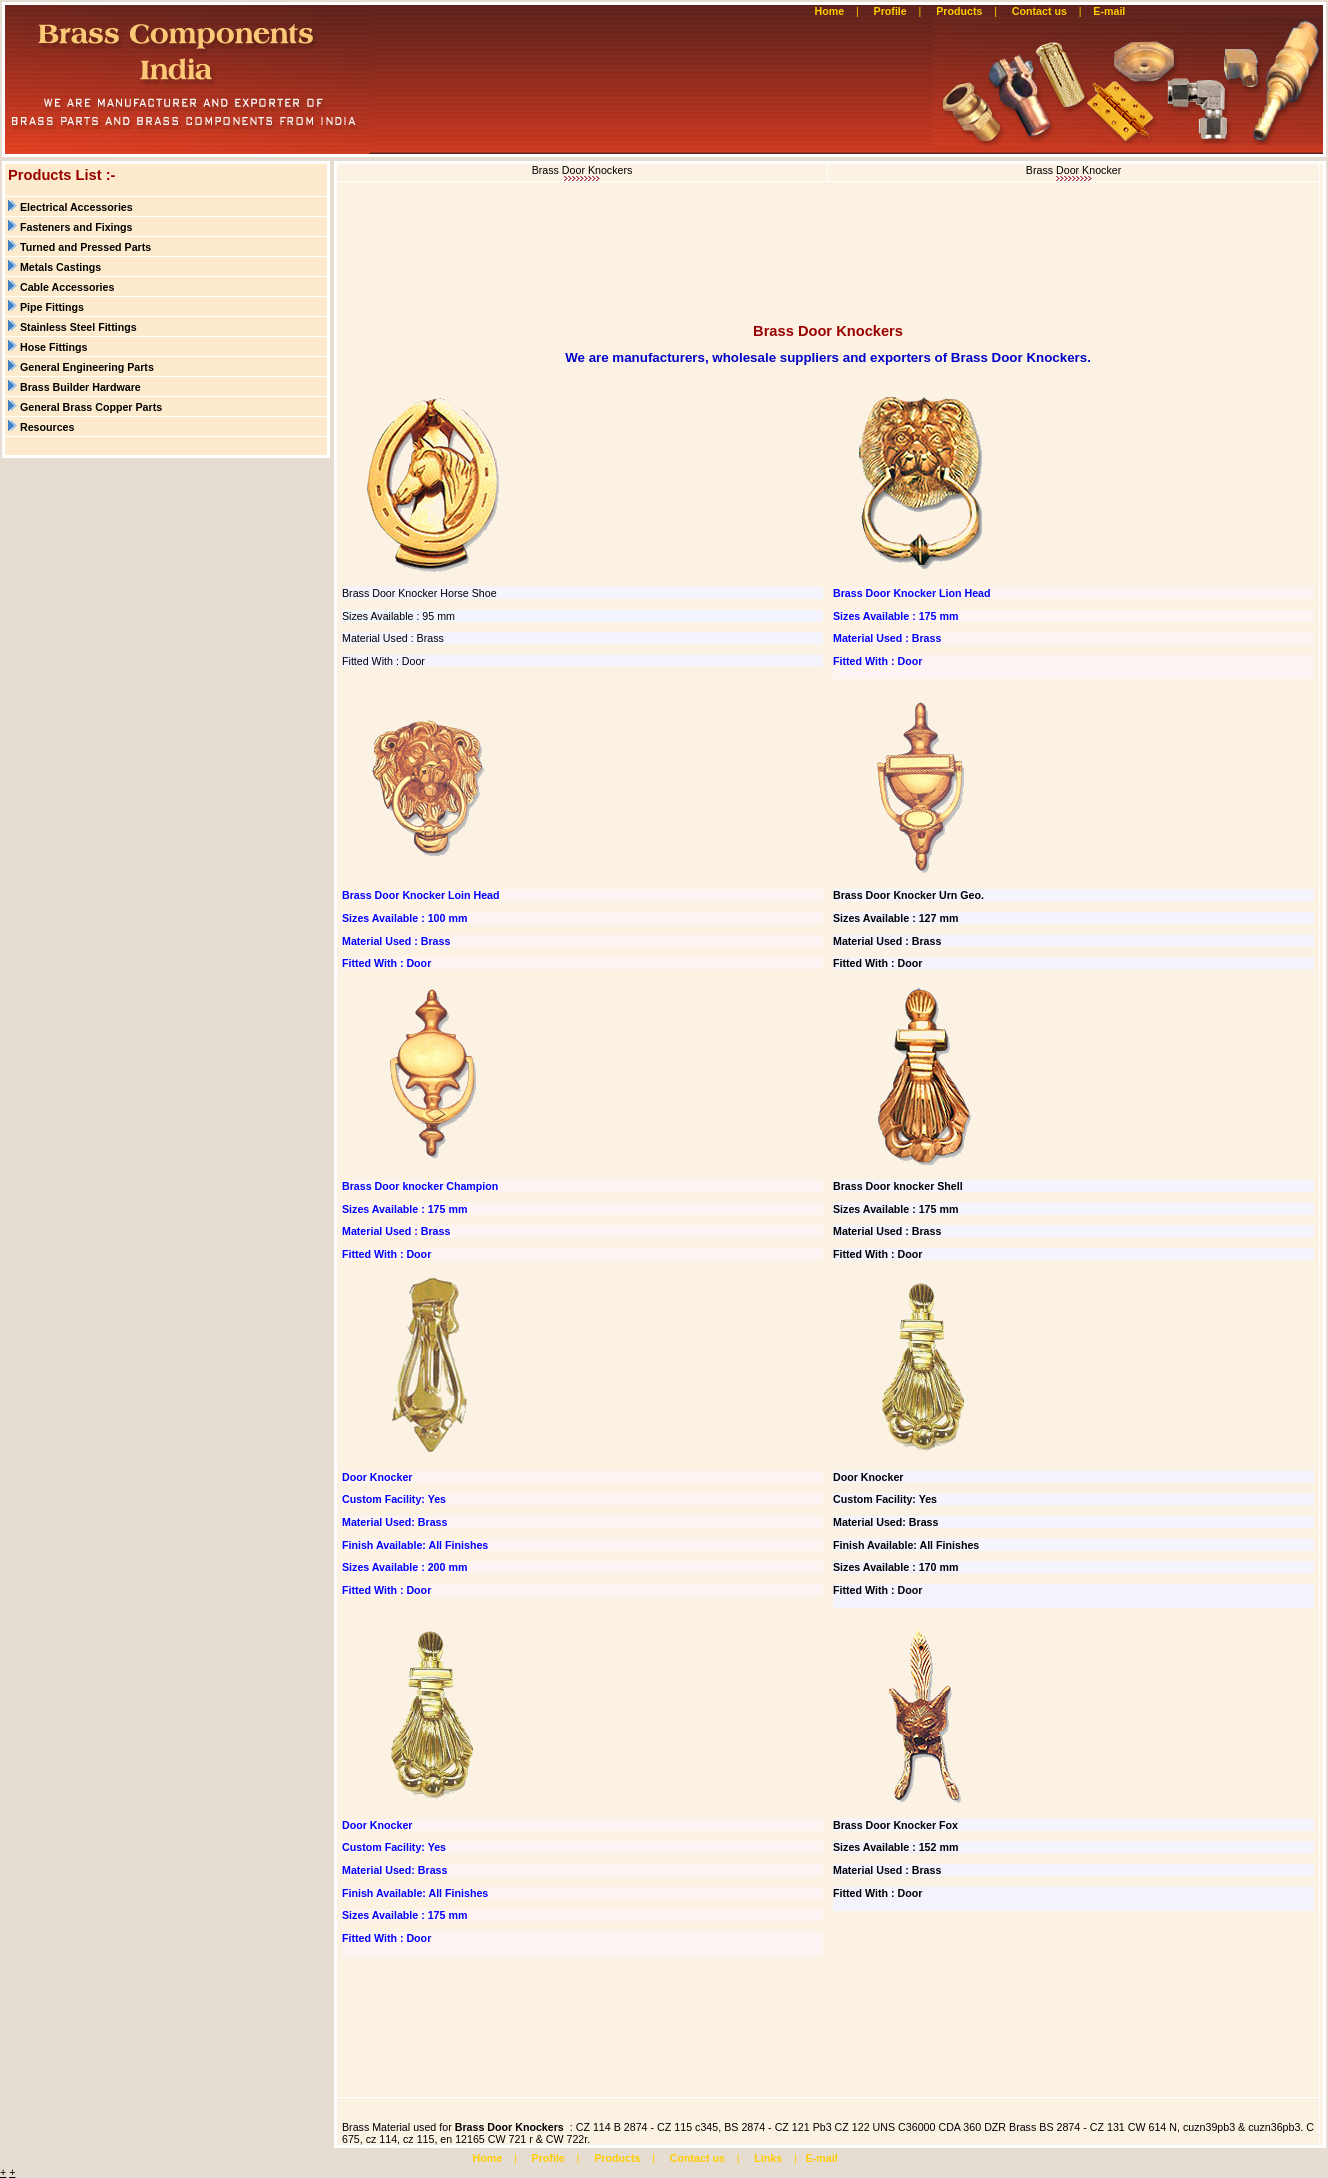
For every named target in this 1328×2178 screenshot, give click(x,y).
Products (959, 11)
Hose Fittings (54, 347)
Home (830, 11)
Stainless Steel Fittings (78, 327)
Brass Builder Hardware (80, 387)
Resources (47, 427)
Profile (890, 11)
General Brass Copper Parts (91, 407)
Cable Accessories (67, 287)
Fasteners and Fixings (76, 227)
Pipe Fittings (52, 307)
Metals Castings (60, 267)
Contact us (1039, 11)
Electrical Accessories (76, 207)
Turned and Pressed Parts (85, 247)
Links (768, 2158)
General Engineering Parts (87, 367)
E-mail (1110, 11)
